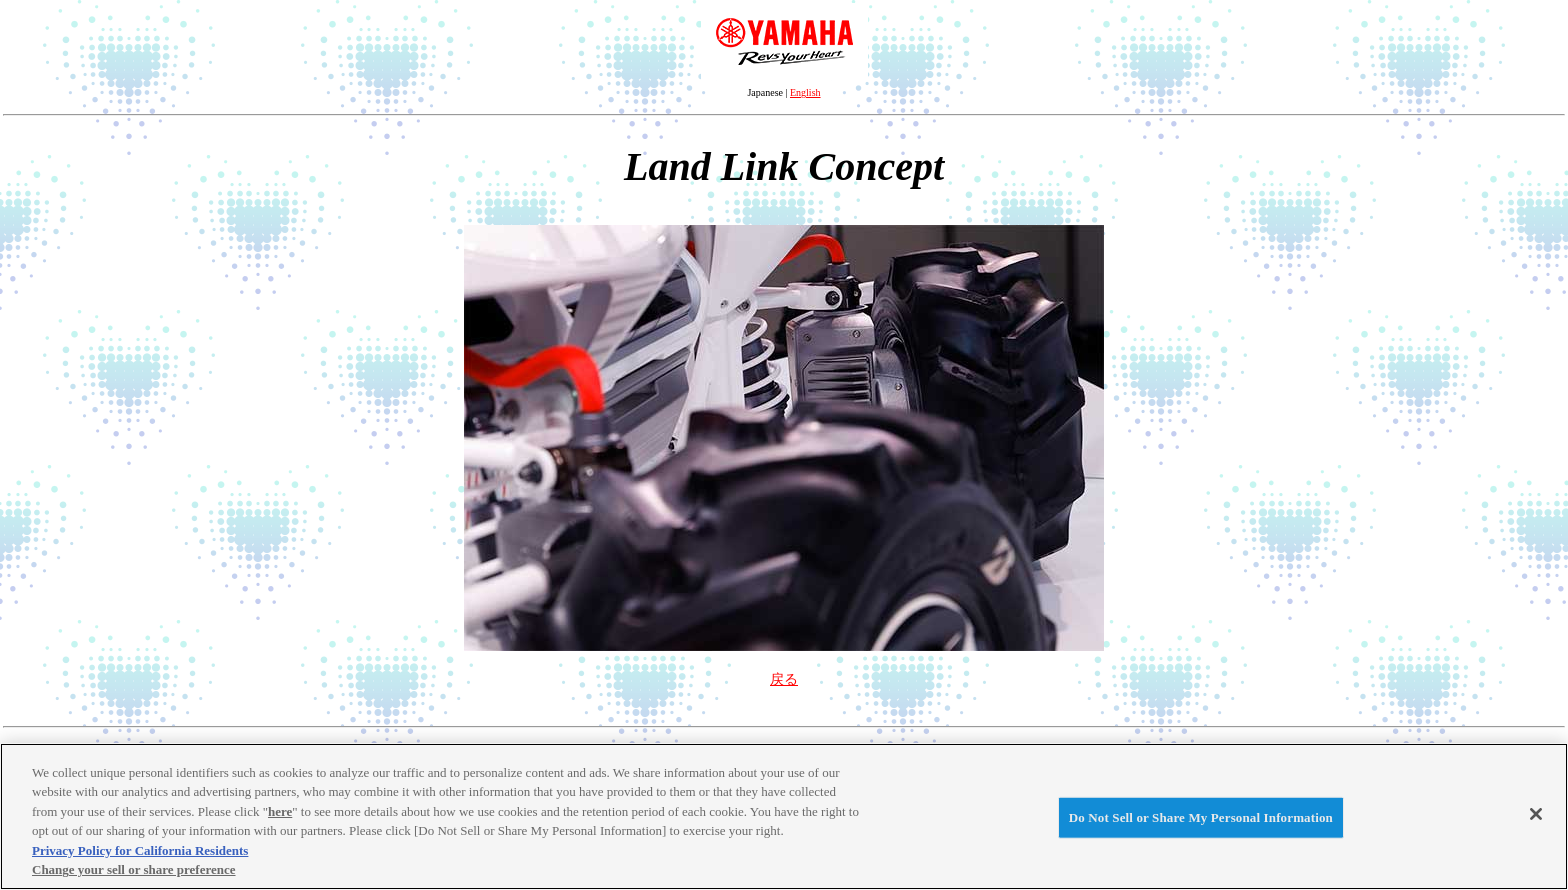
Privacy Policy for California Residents (140, 850)
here (280, 811)
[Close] (1536, 814)
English (805, 92)
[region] (784, 816)
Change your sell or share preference (134, 869)
